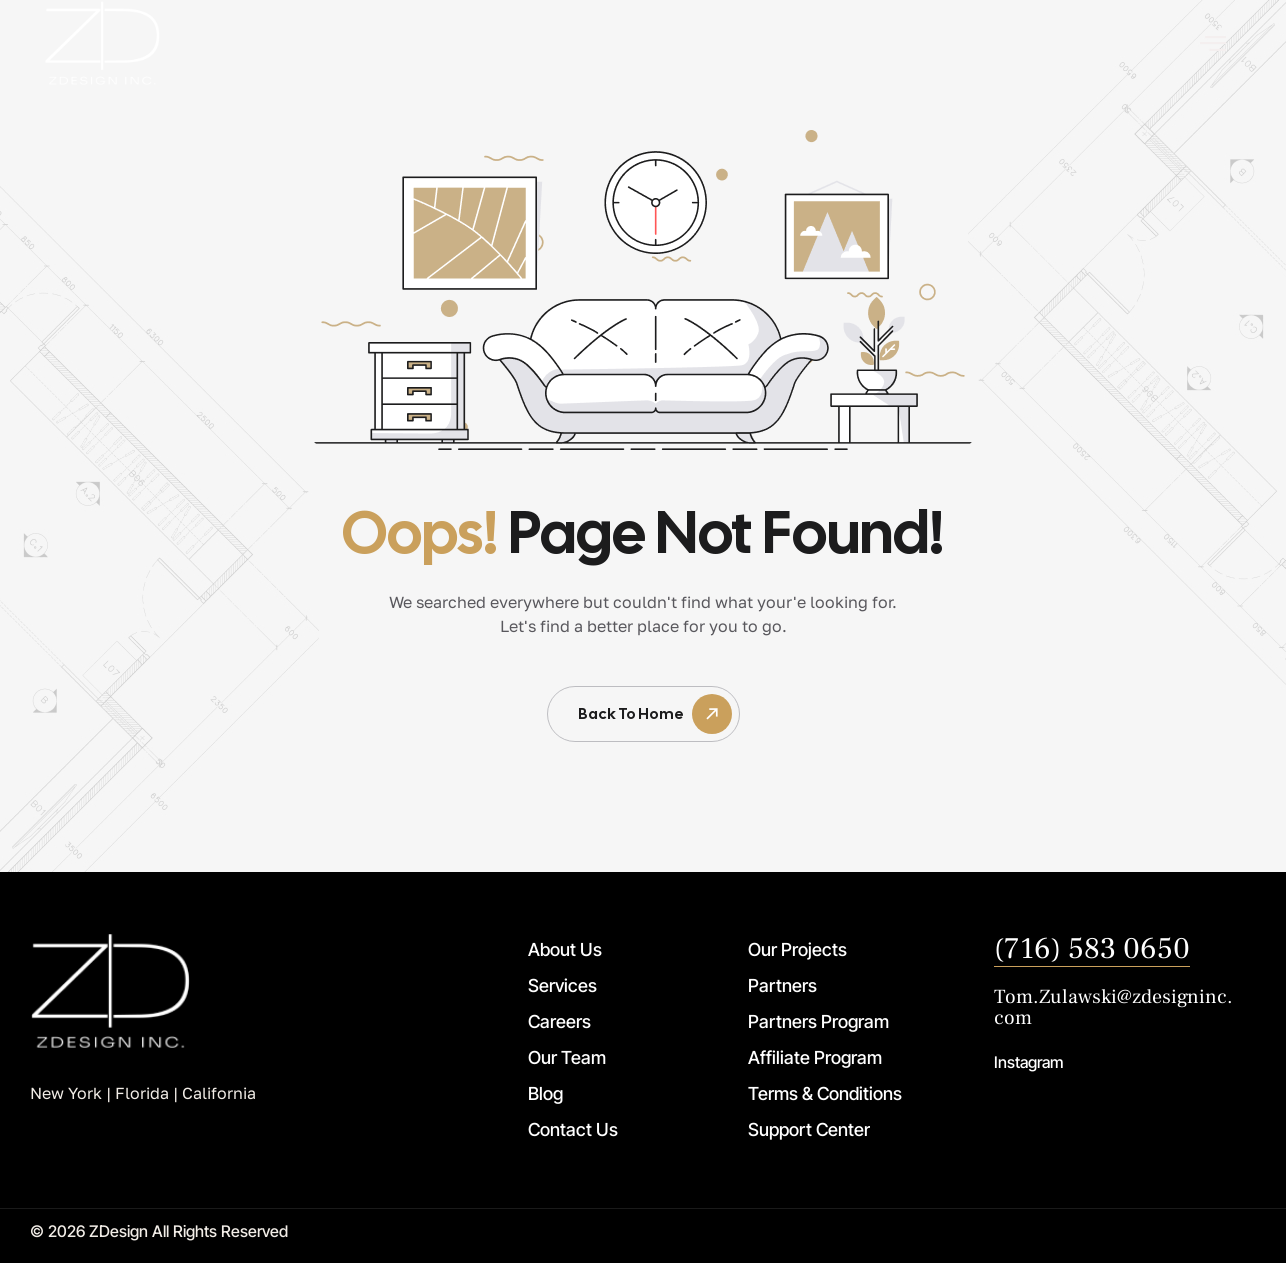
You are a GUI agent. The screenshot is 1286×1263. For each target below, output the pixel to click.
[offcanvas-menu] (1213, 43)
